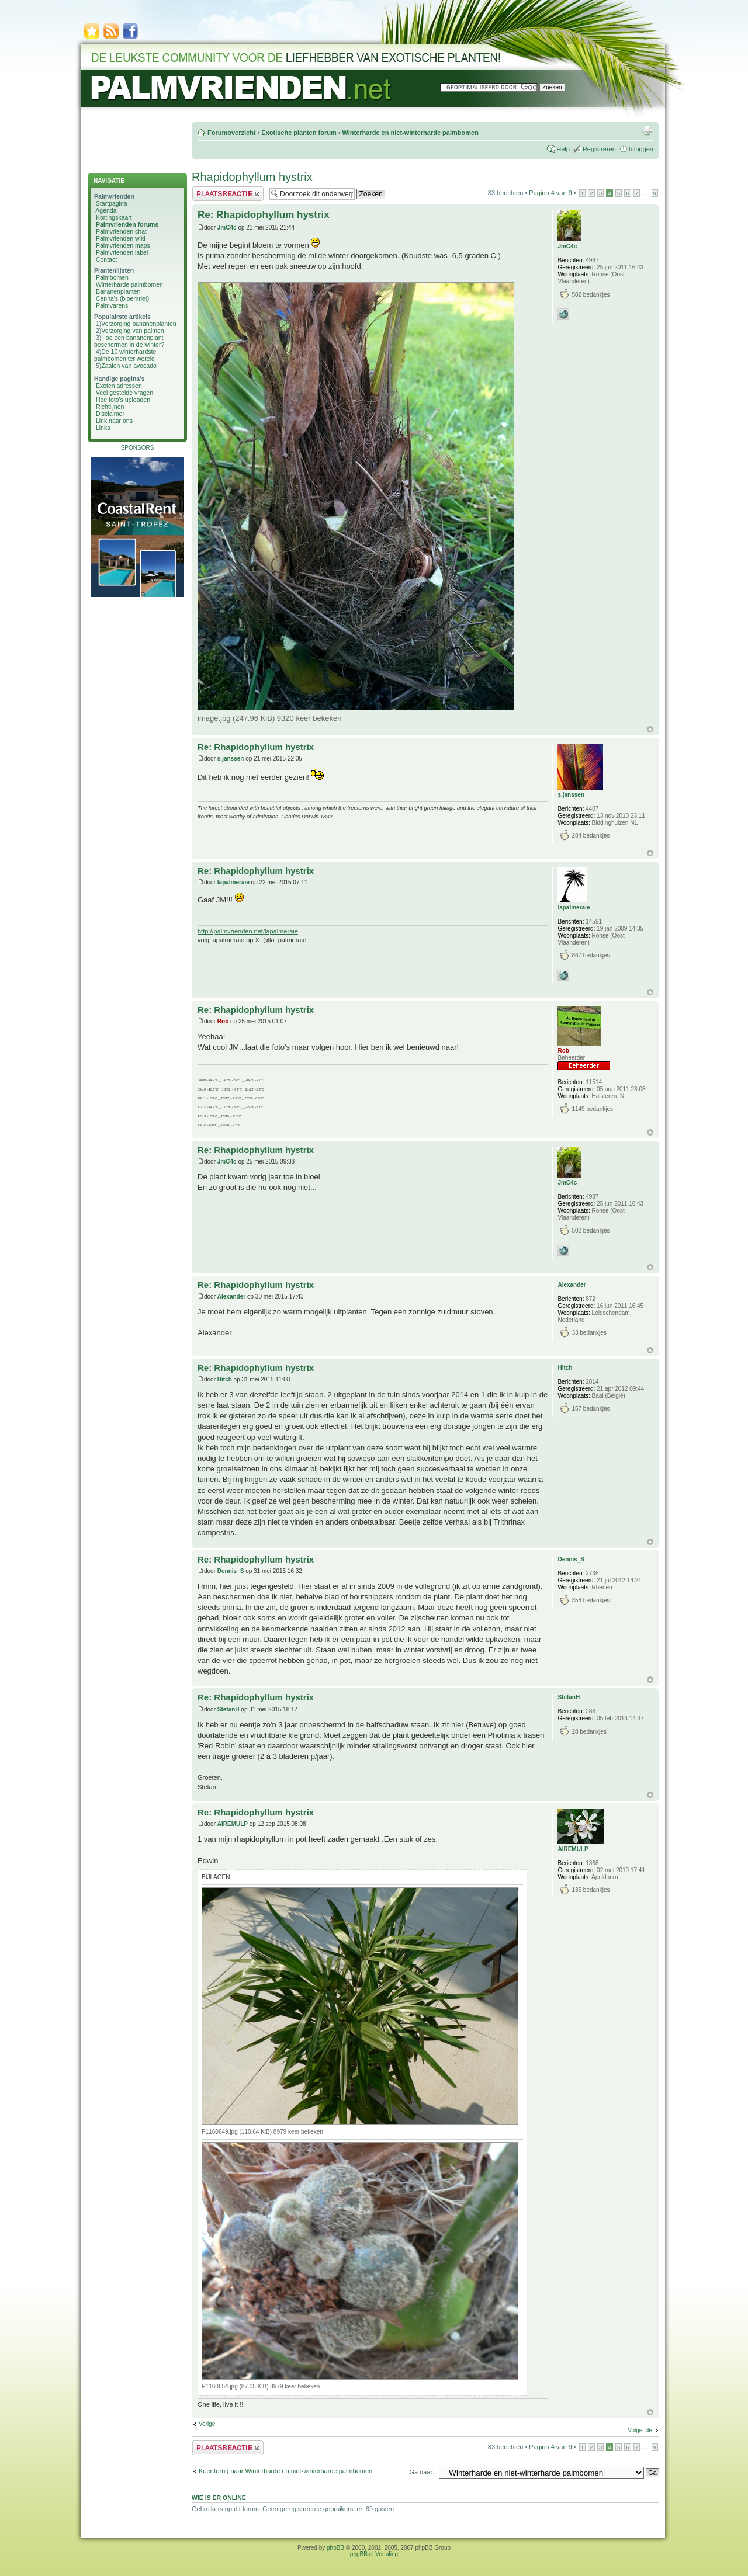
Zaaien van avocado (129, 365)
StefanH (228, 1709)
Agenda (105, 210)
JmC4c (227, 227)
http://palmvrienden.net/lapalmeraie (248, 931)
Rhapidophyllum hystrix (252, 177)
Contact (106, 259)
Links (103, 427)
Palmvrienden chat (121, 231)
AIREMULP (232, 1824)
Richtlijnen (110, 406)
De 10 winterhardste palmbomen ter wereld (125, 355)
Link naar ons (114, 420)
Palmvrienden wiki (121, 238)
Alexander (231, 1296)
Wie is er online (219, 2497)
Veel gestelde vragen (124, 392)
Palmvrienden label (122, 252)
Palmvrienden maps (123, 245)
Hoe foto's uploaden (123, 399)
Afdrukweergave (646, 130)
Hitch (224, 1379)
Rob (222, 1021)
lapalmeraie (233, 882)
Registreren (599, 148)
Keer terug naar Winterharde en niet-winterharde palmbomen (285, 2470)
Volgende (640, 2430)
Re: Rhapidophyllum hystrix (264, 214)
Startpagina (111, 203)
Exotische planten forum (298, 132)
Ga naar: (421, 2472)
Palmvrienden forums (127, 224)
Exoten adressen (119, 385)
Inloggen (641, 148)
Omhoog (650, 729)
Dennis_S (230, 1571)
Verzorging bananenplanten (138, 323)
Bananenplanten (118, 291)
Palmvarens (112, 305)
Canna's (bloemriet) (122, 298)
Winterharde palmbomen (129, 284)
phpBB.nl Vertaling (374, 2554)
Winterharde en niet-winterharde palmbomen (410, 132)
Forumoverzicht (231, 132)
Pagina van (550, 192)
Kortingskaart (114, 217)
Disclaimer (110, 413)
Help (563, 148)
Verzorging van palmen (132, 330)
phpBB (335, 2547)
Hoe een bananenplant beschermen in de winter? (129, 341)
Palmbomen (112, 277)
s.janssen (230, 758)
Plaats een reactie (228, 193)
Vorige (207, 2424)
